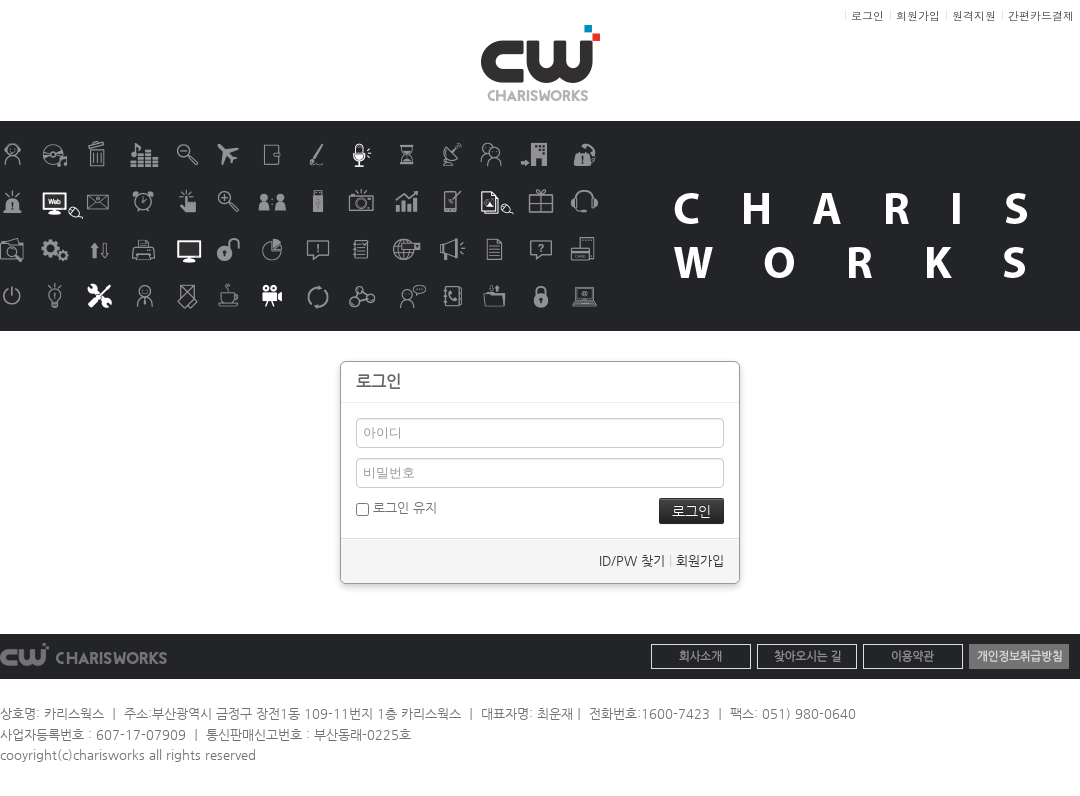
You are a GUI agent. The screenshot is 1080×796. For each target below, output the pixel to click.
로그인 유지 (396, 507)
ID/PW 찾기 (632, 560)
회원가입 (700, 560)
